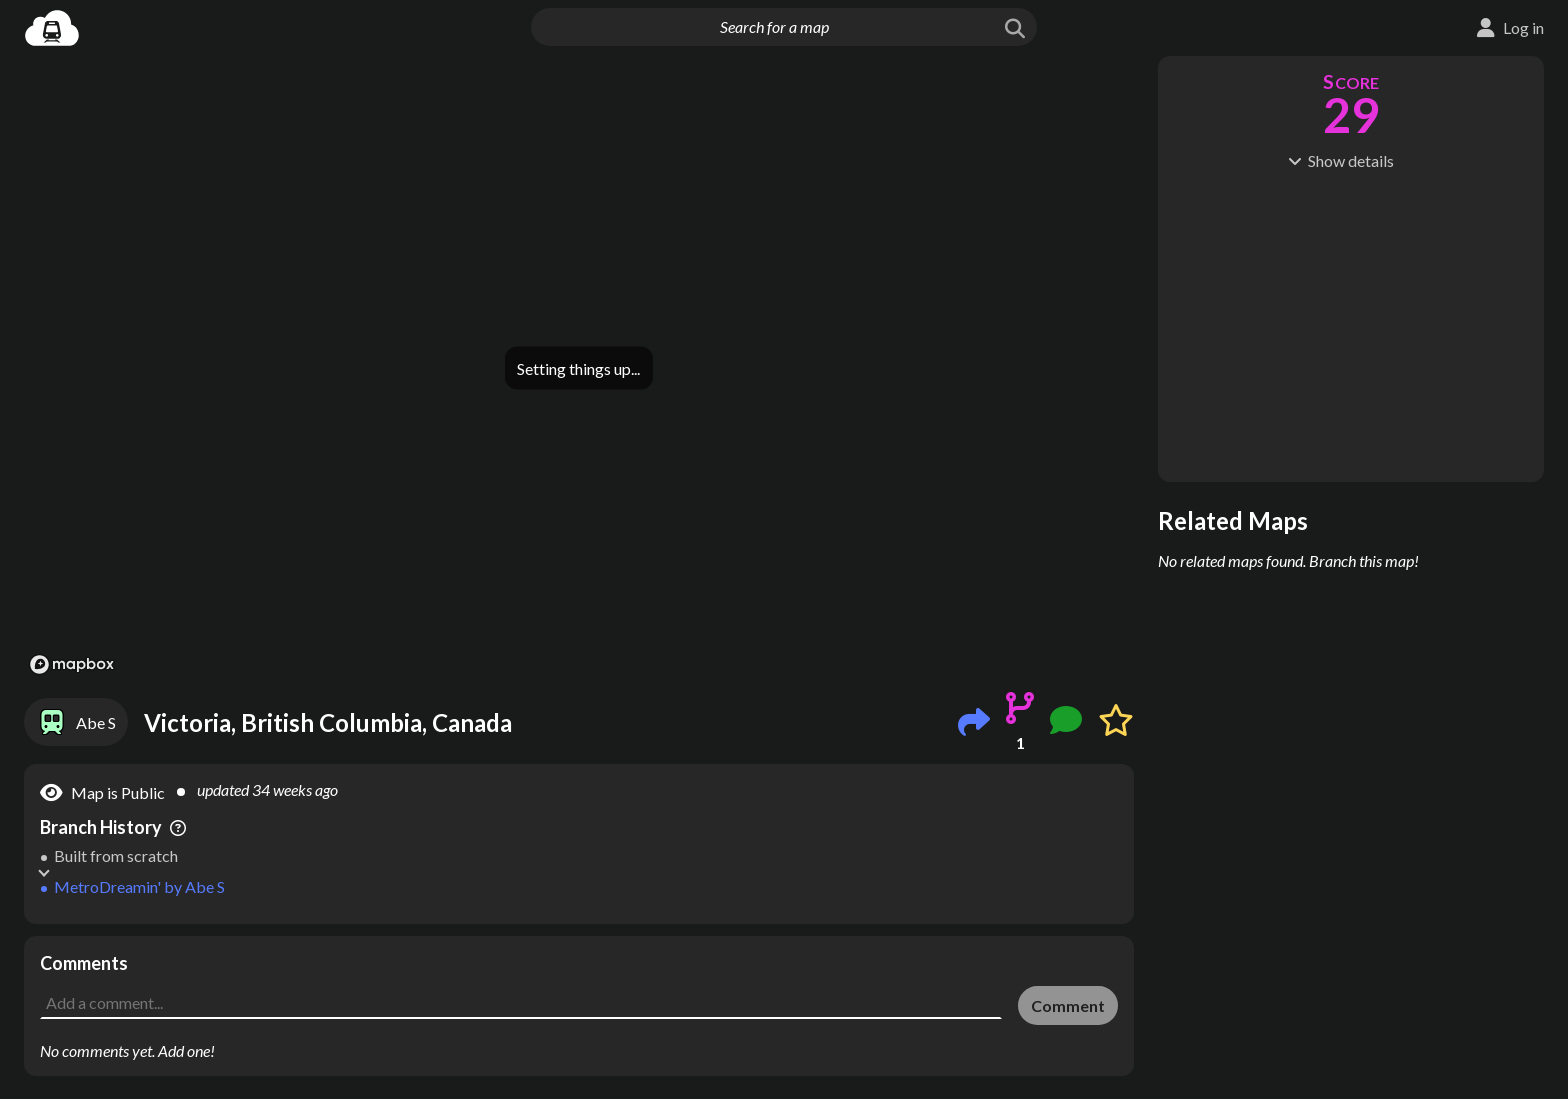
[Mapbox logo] (72, 664)
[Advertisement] (579, 981)
